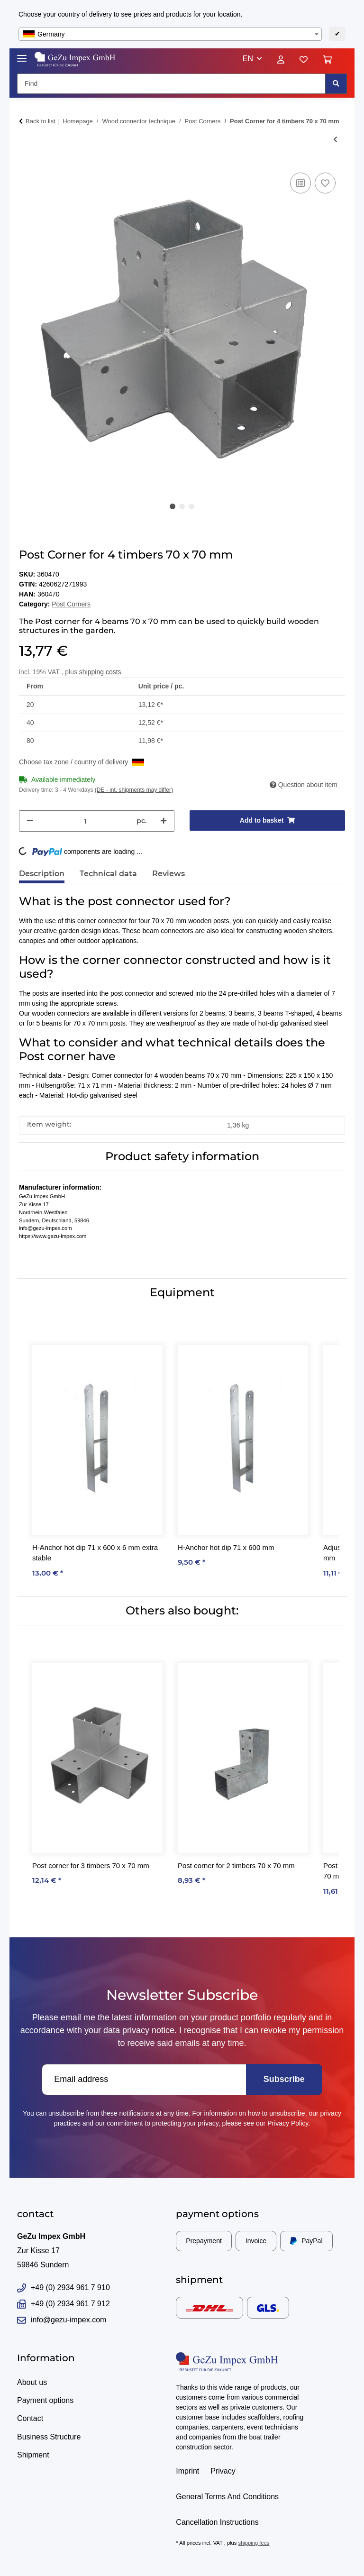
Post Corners (71, 604)
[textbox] (170, 34)
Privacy (222, 2471)
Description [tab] (41, 873)
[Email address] (144, 2079)
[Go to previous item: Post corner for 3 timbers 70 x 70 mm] (335, 139)
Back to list (40, 121)
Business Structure (49, 2437)
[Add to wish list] (325, 183)
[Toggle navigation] (22, 54)
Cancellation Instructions (217, 2522)
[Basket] (331, 58)
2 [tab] (182, 506)
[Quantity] (85, 821)
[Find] (171, 83)
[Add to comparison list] (300, 183)
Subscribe (284, 2079)
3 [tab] (191, 506)
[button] (252, 58)
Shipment (33, 2455)
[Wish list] (303, 58)
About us (32, 2382)
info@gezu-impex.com (61, 2320)
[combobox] (170, 34)
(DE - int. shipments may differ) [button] (134, 790)
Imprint (187, 2471)
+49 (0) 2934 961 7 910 (63, 2287)
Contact (30, 2418)
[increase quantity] (163, 821)
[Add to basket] (267, 820)
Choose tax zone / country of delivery (81, 762)
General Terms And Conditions (227, 2497)
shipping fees (254, 2543)
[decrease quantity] (29, 821)
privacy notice (148, 2030)
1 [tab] (172, 506)
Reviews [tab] (168, 873)
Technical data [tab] (108, 873)
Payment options (45, 2400)
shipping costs (100, 672)
